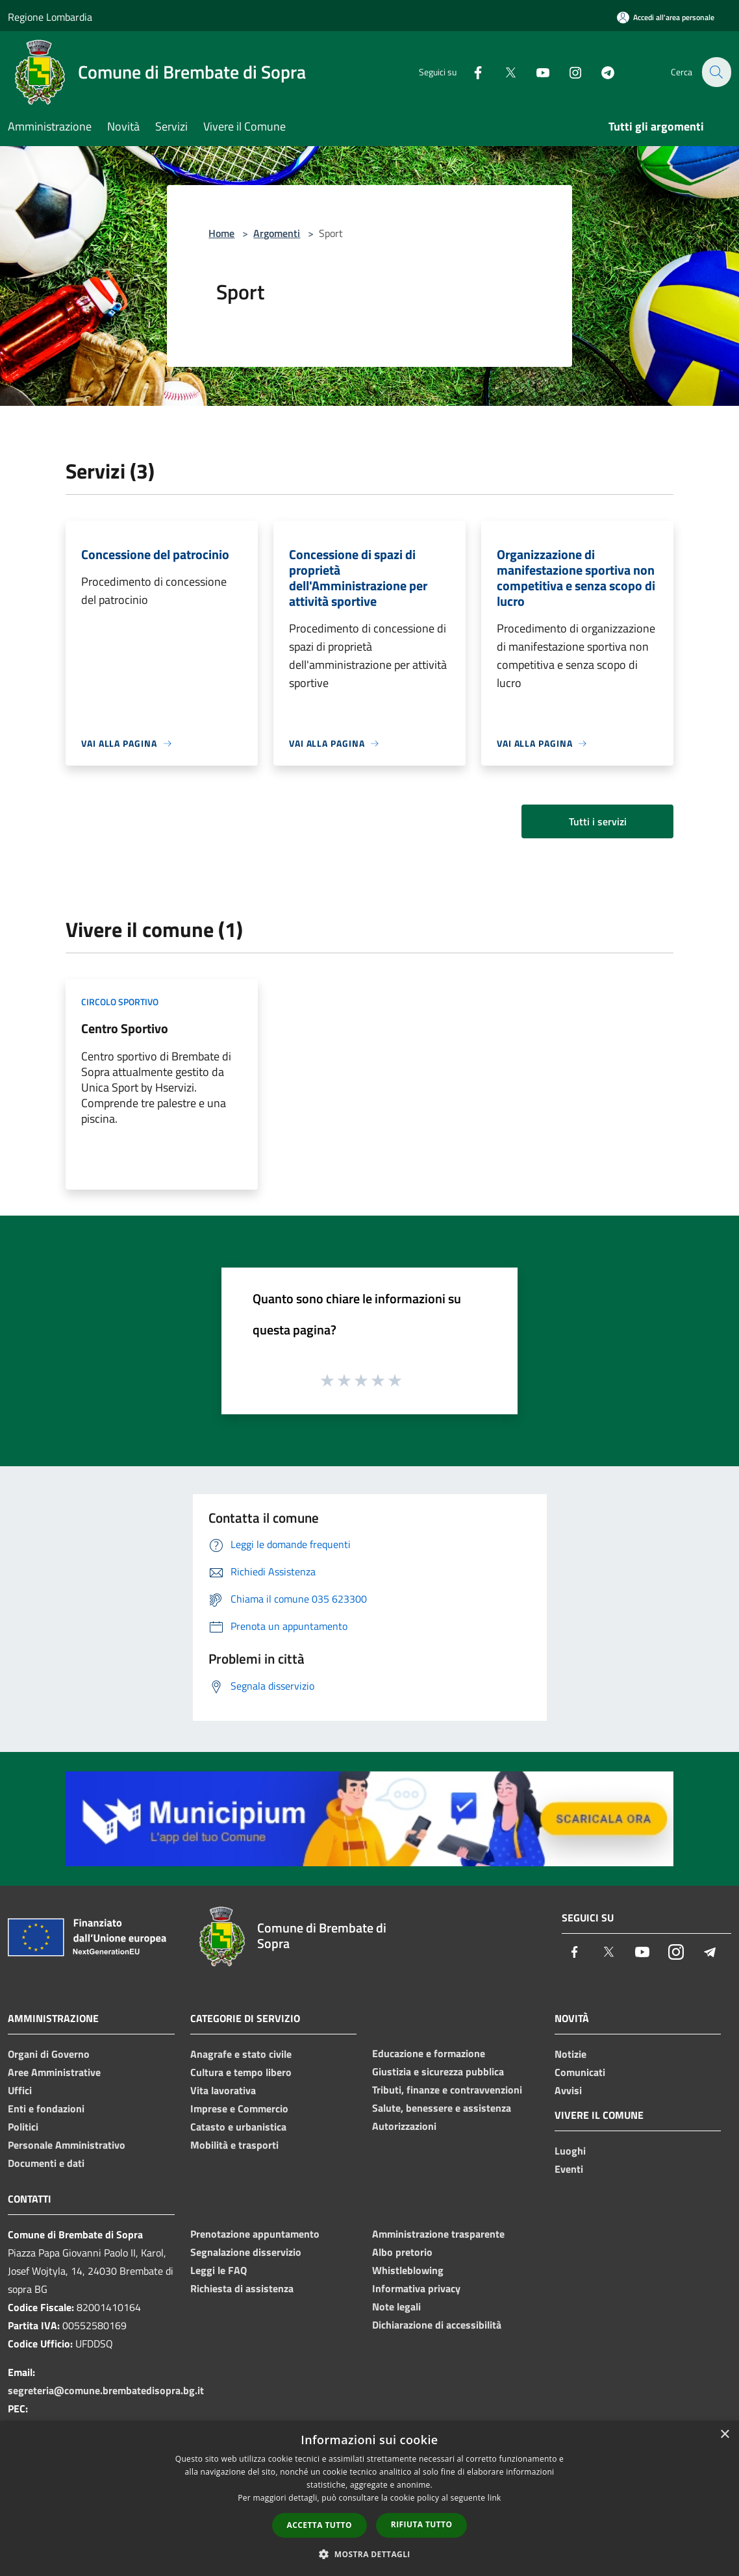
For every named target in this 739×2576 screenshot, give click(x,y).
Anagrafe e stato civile (241, 2054)
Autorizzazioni (404, 2126)
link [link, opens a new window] (494, 2497)
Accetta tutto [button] (319, 2525)
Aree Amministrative (54, 2072)
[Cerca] (715, 72)
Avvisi (568, 2090)
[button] (369, 2553)
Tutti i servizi (598, 821)
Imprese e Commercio (239, 2108)
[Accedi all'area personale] (665, 17)
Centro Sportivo (124, 1028)
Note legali (396, 2306)
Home (221, 233)
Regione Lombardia (50, 17)
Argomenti (276, 233)
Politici (23, 2126)
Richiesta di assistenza (242, 2288)
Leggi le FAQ (218, 2270)
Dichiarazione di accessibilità (436, 2324)
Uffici (20, 2090)
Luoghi (570, 2150)
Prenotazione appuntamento (254, 2234)
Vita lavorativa (223, 2090)
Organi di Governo (49, 2054)
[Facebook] (470, 72)
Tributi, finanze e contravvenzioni (447, 2089)
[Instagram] (568, 72)
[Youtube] (535, 72)
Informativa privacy (416, 2288)
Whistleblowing (408, 2270)
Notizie (570, 2054)
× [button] (724, 2435)
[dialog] (369, 2498)
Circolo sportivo (119, 1001)
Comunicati (580, 2072)
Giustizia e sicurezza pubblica (438, 2071)
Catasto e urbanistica (238, 2126)
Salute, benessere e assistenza (441, 2108)
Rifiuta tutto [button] (422, 2524)
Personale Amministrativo (66, 2145)
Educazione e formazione (428, 2053)
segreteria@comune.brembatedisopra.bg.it (106, 2390)
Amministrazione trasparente (438, 2234)
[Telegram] (600, 72)
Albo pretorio (402, 2252)
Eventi (569, 2169)
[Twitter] (503, 72)
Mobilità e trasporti (234, 2145)
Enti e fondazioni (46, 2108)
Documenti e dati (46, 2163)
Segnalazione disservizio (245, 2252)
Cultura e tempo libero (241, 2072)
